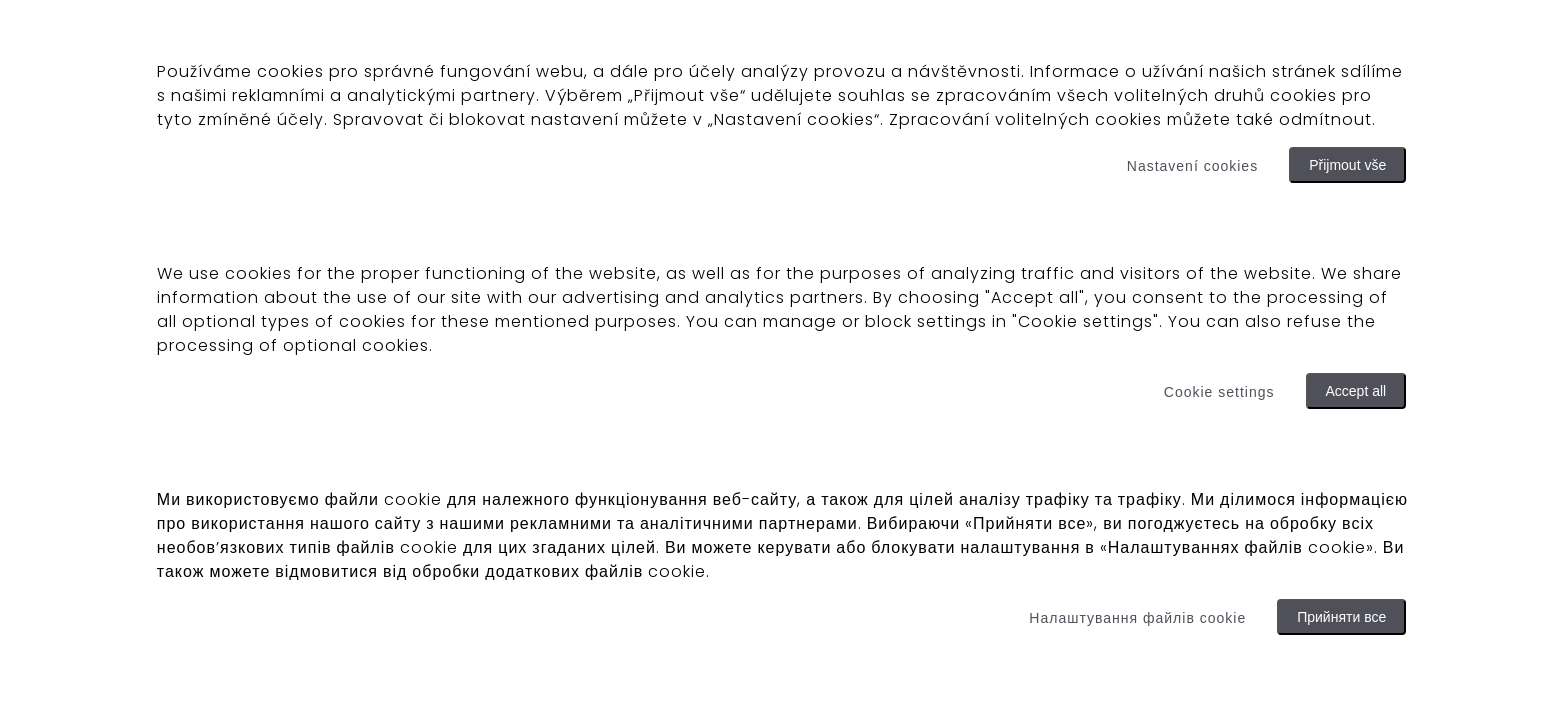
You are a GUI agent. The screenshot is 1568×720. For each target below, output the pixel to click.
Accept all (1356, 391)
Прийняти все (1341, 617)
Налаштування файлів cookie (1137, 618)
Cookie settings (1219, 392)
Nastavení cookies (1192, 166)
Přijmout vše (1347, 165)
